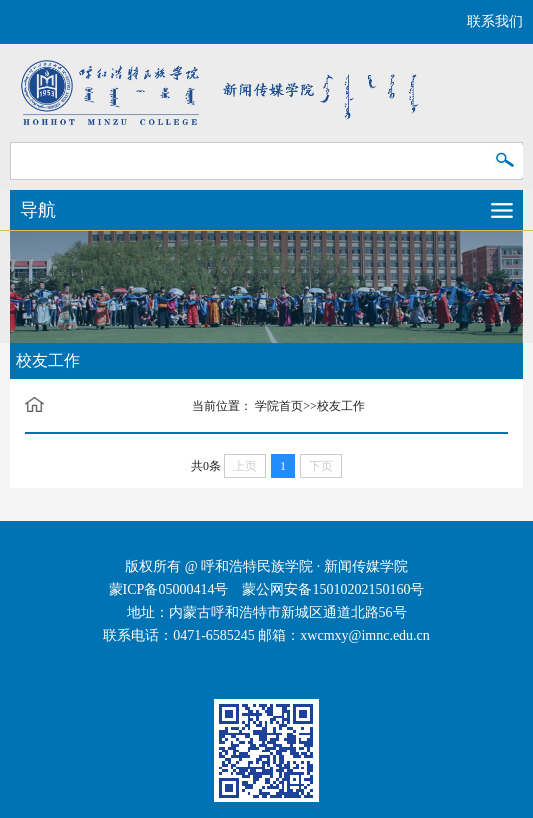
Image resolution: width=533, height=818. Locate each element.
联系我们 (495, 21)
